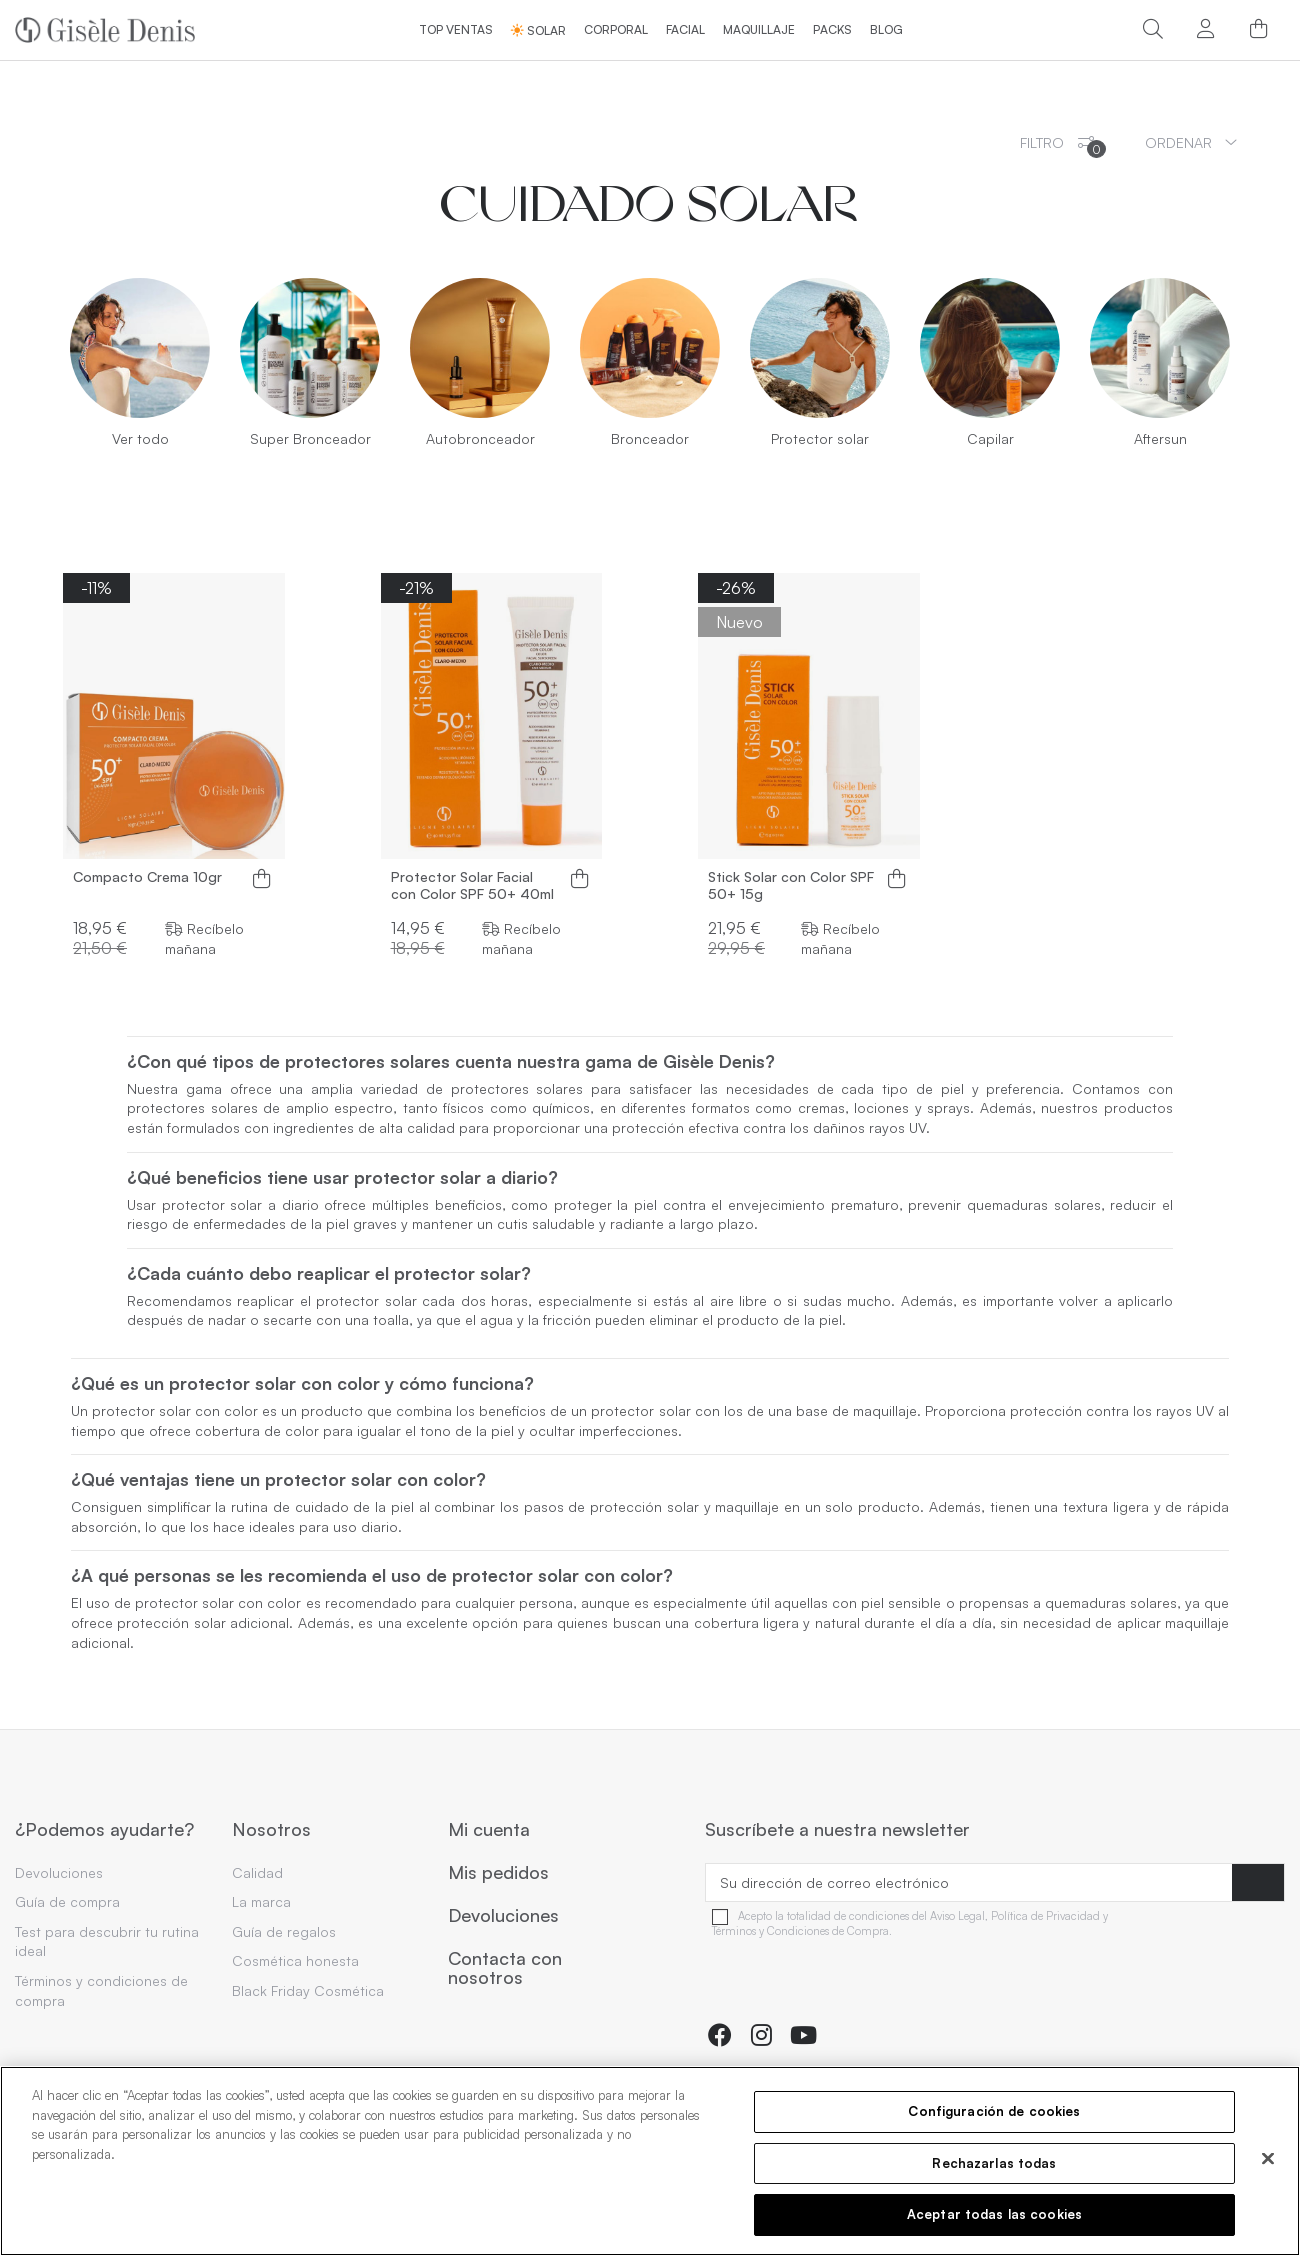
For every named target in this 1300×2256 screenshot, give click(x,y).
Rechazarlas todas (994, 2163)
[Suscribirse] (1258, 1883)
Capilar (990, 438)
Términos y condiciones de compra (101, 1990)
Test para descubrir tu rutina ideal (107, 1941)
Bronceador (650, 438)
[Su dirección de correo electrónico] (969, 1883)
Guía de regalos (284, 1931)
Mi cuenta (489, 1830)
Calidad (257, 1872)
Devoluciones (59, 1872)
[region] (650, 2161)
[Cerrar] (1268, 2159)
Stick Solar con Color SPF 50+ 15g (791, 885)
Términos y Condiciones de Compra (800, 1931)
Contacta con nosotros (505, 1968)
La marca (261, 1901)
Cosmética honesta (295, 1960)
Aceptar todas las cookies (994, 2214)
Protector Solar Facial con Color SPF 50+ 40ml (472, 885)
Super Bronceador (310, 438)
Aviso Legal (957, 1916)
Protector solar (820, 438)
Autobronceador (480, 438)
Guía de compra (67, 1901)
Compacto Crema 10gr (147, 877)
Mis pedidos (498, 1873)
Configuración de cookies (994, 2111)
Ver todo (140, 438)
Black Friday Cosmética (308, 1990)
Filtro (1063, 146)
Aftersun (1160, 438)
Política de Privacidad (1045, 1916)
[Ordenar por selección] (1191, 142)
